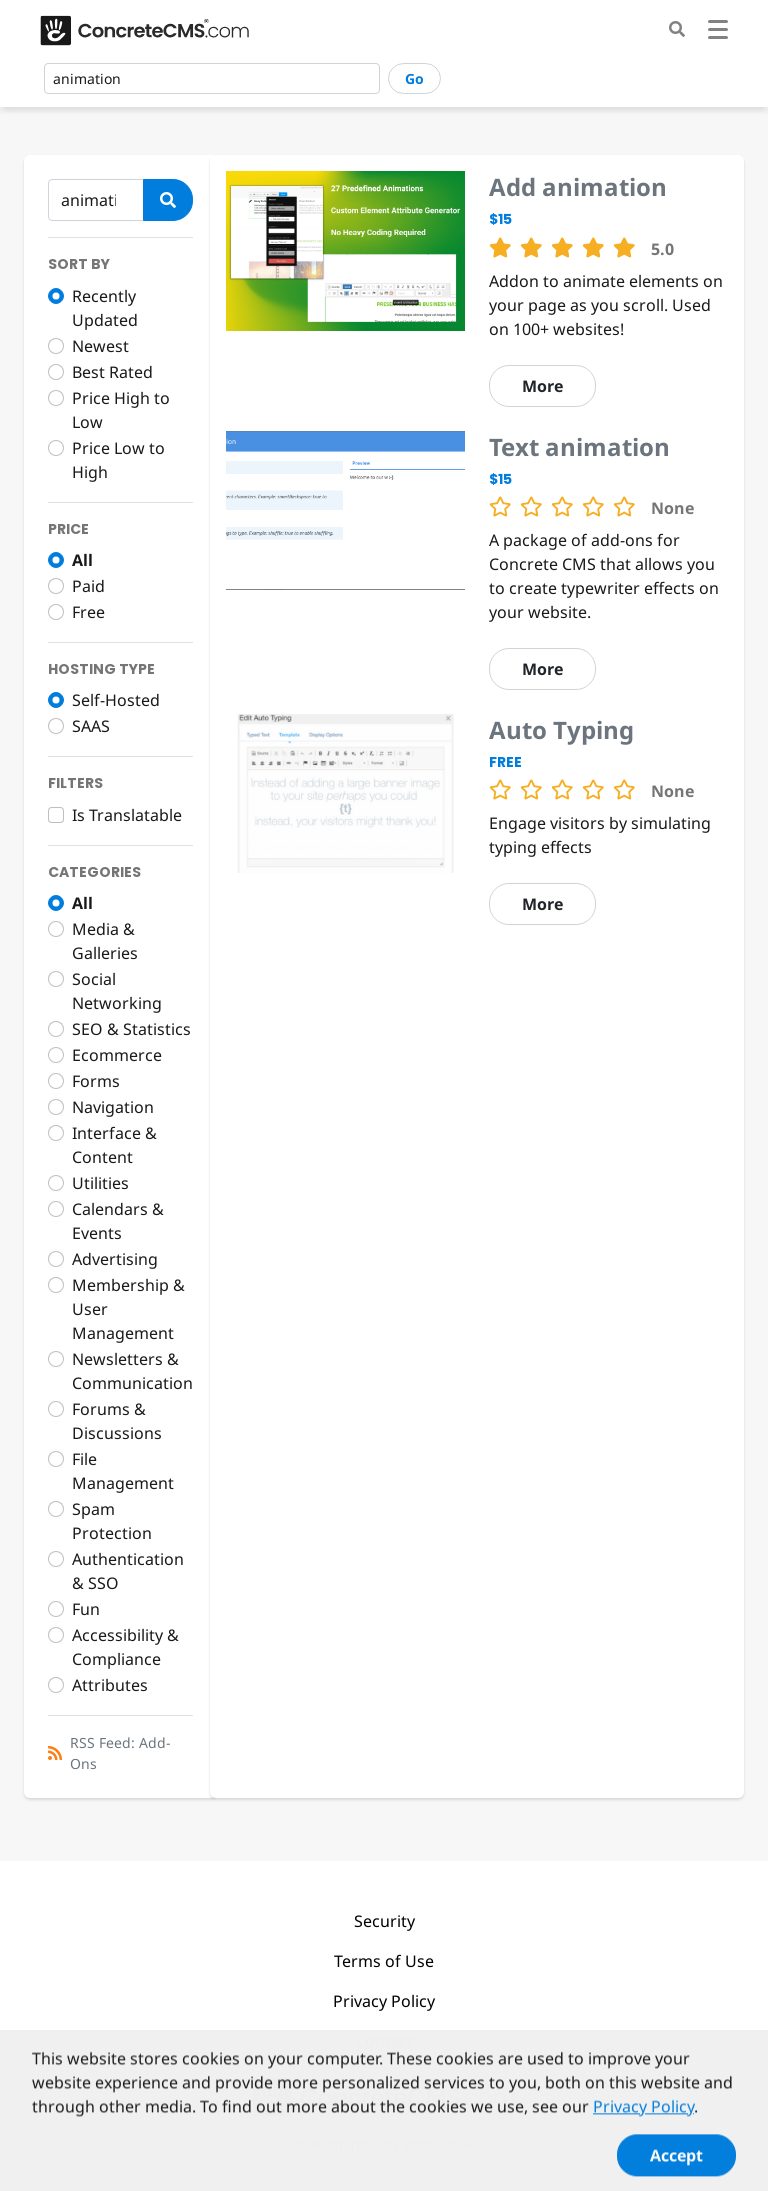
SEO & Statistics (131, 1029)
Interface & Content (114, 1145)
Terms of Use (384, 1961)
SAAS (91, 726)
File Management (123, 1471)
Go (414, 78)
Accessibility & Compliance (125, 1647)
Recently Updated (105, 308)
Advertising (115, 1259)
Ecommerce (117, 1055)
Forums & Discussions (117, 1421)
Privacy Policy (384, 2001)
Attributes (110, 1685)
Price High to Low (121, 410)
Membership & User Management (128, 1309)
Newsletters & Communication (132, 1371)
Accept (676, 2167)
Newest (100, 346)
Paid (88, 586)
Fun (86, 1609)
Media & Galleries (105, 941)
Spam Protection (112, 1521)
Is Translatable (127, 815)
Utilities (100, 1183)
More (542, 386)
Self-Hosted (116, 700)
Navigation (113, 1107)
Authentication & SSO (128, 1571)
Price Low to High (118, 460)
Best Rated (112, 372)
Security (384, 1921)
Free (88, 612)
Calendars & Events (118, 1221)
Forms (96, 1081)
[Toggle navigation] (718, 32)
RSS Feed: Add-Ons (120, 1753)
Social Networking (117, 991)
